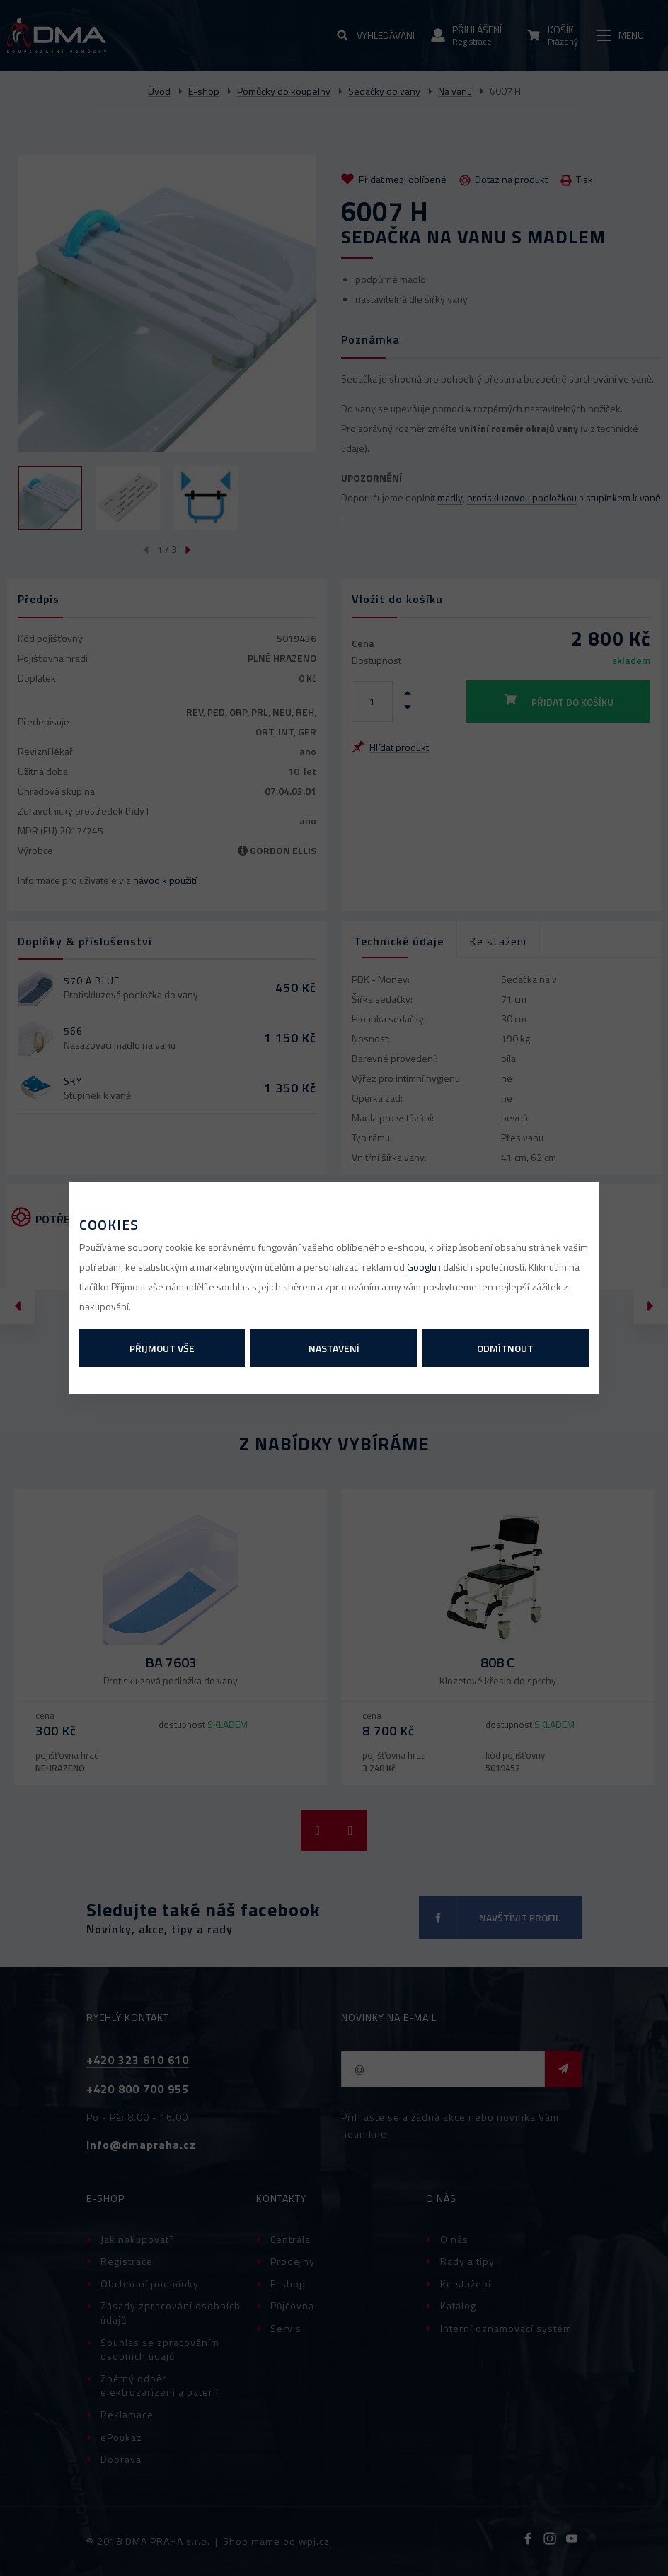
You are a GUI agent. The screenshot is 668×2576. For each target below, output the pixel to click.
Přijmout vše (162, 1348)
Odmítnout (505, 1348)
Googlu (422, 1266)
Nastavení (334, 1348)
